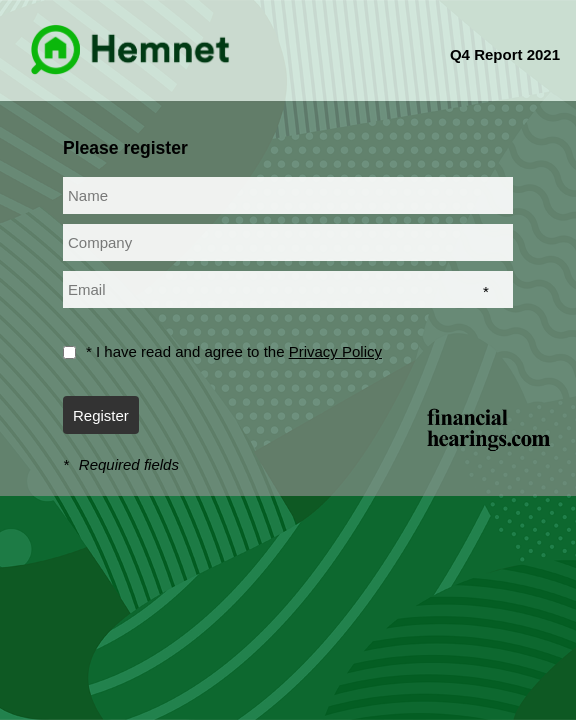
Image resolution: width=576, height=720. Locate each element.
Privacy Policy (335, 351)
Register (101, 415)
